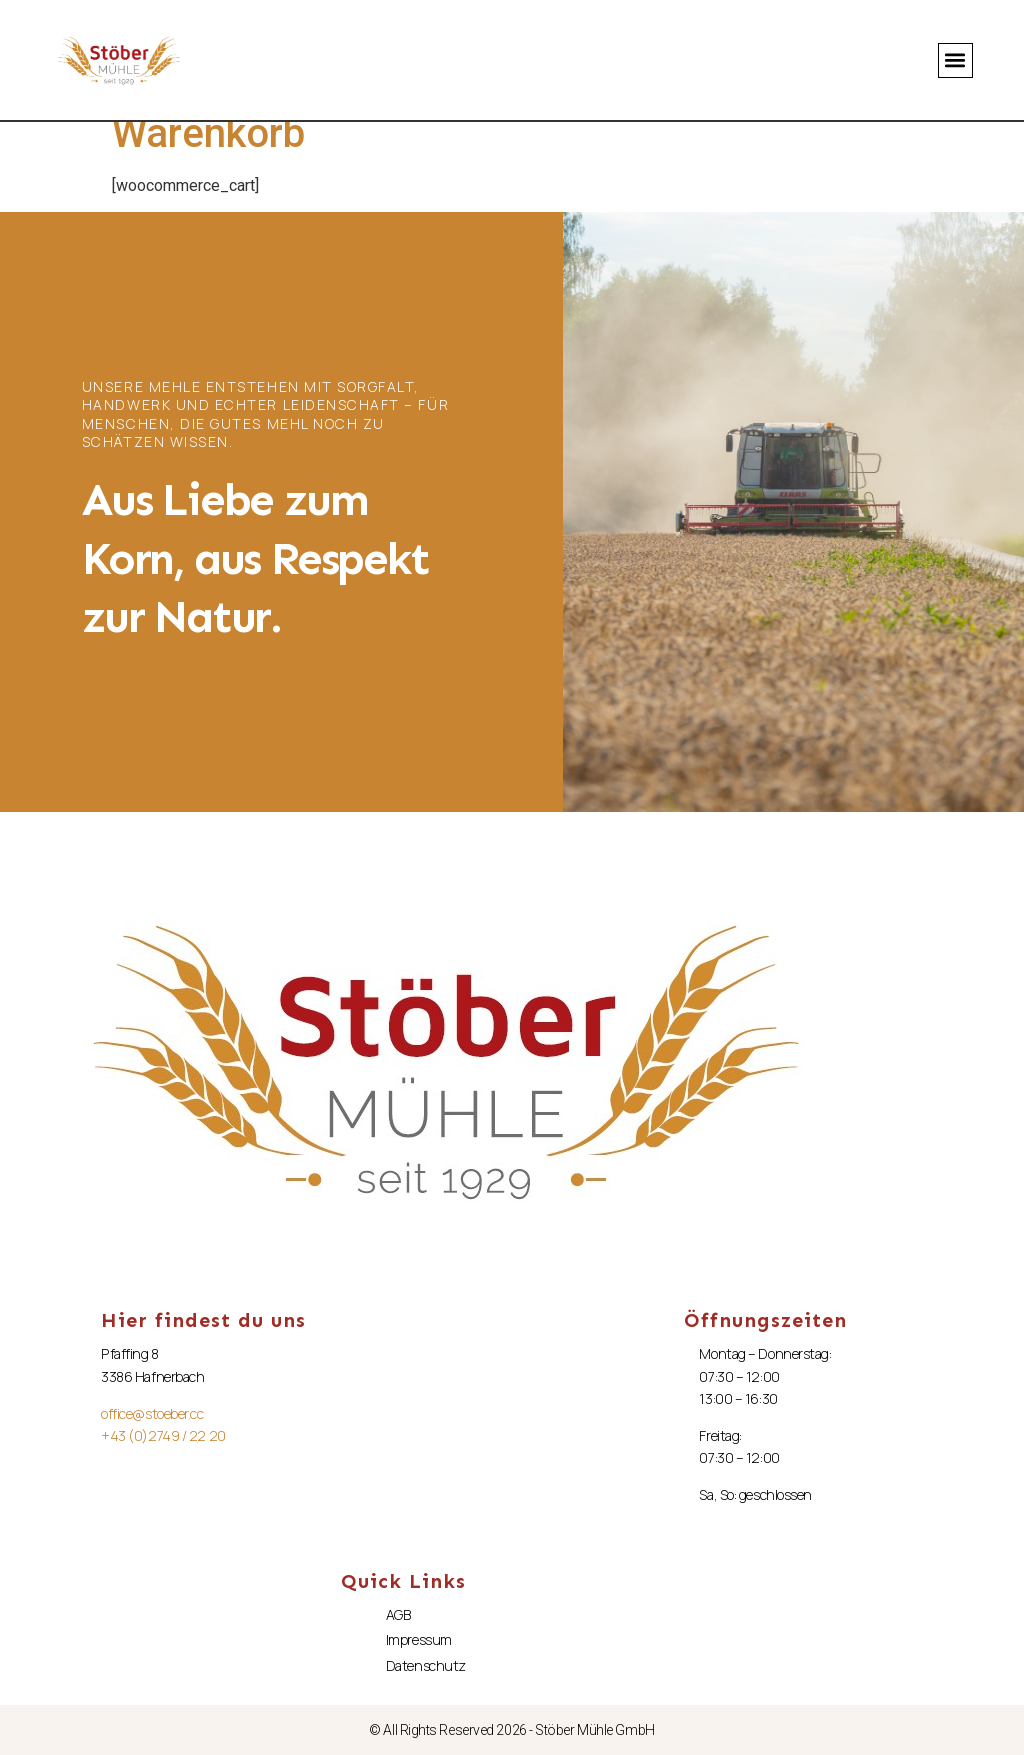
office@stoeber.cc (152, 1413)
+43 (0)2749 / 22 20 (163, 1435)
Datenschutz (426, 1665)
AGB (398, 1614)
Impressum (419, 1639)
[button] (955, 60)
